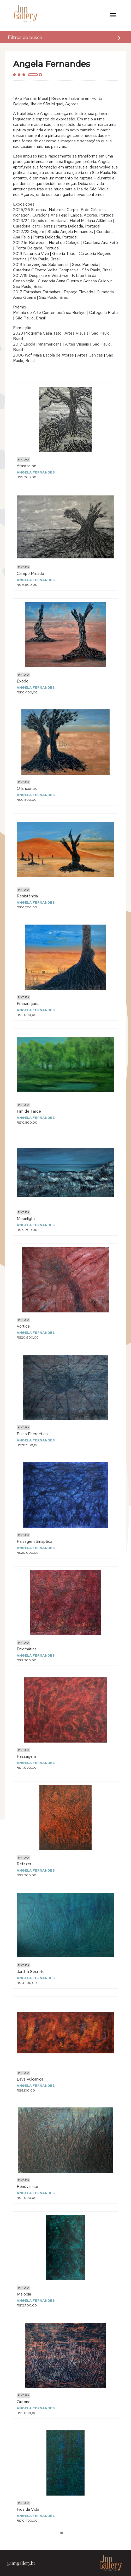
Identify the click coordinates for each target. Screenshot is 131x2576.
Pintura (23, 459)
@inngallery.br (21, 2563)
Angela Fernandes (36, 472)
